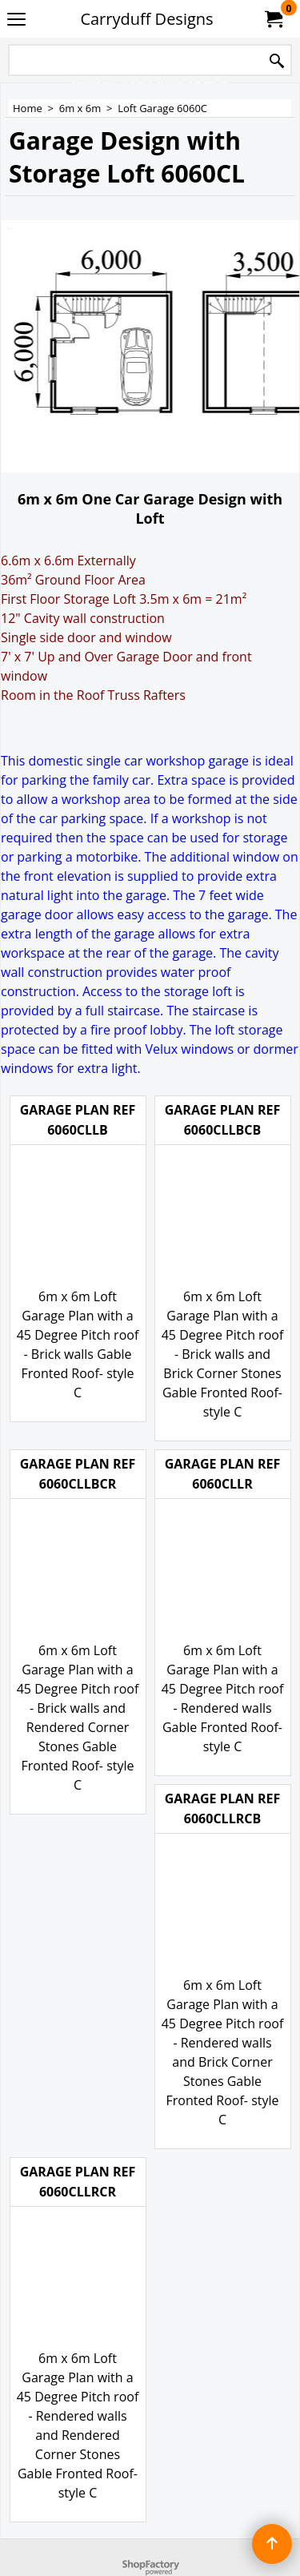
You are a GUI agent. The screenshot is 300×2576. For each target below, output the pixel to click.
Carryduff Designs (146, 19)
